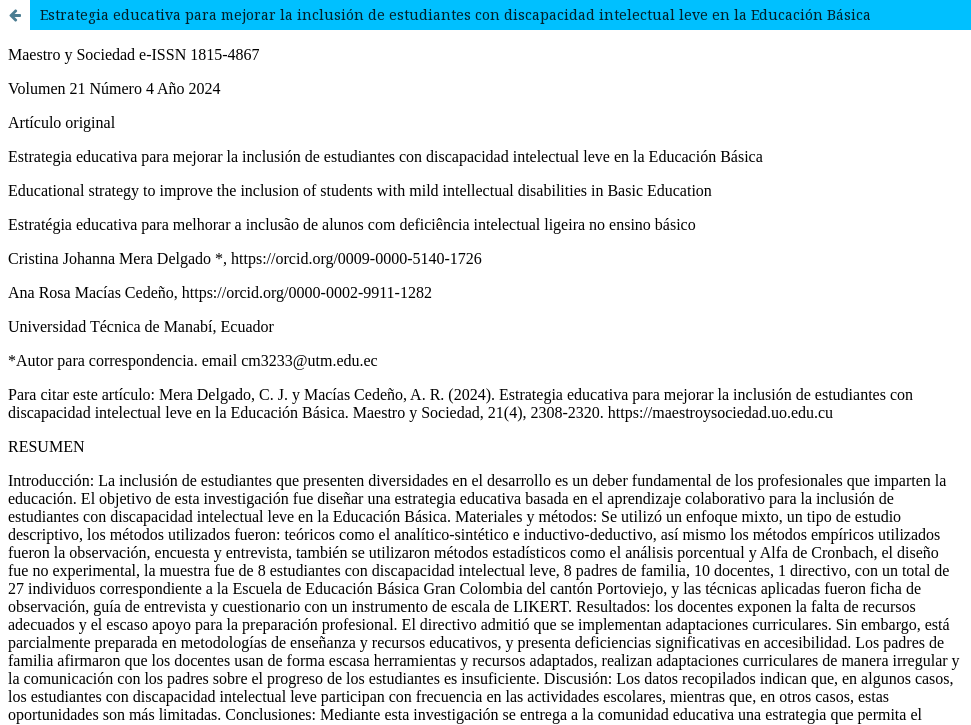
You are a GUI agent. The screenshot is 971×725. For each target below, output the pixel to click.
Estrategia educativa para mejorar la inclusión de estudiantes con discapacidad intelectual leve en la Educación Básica (455, 14)
